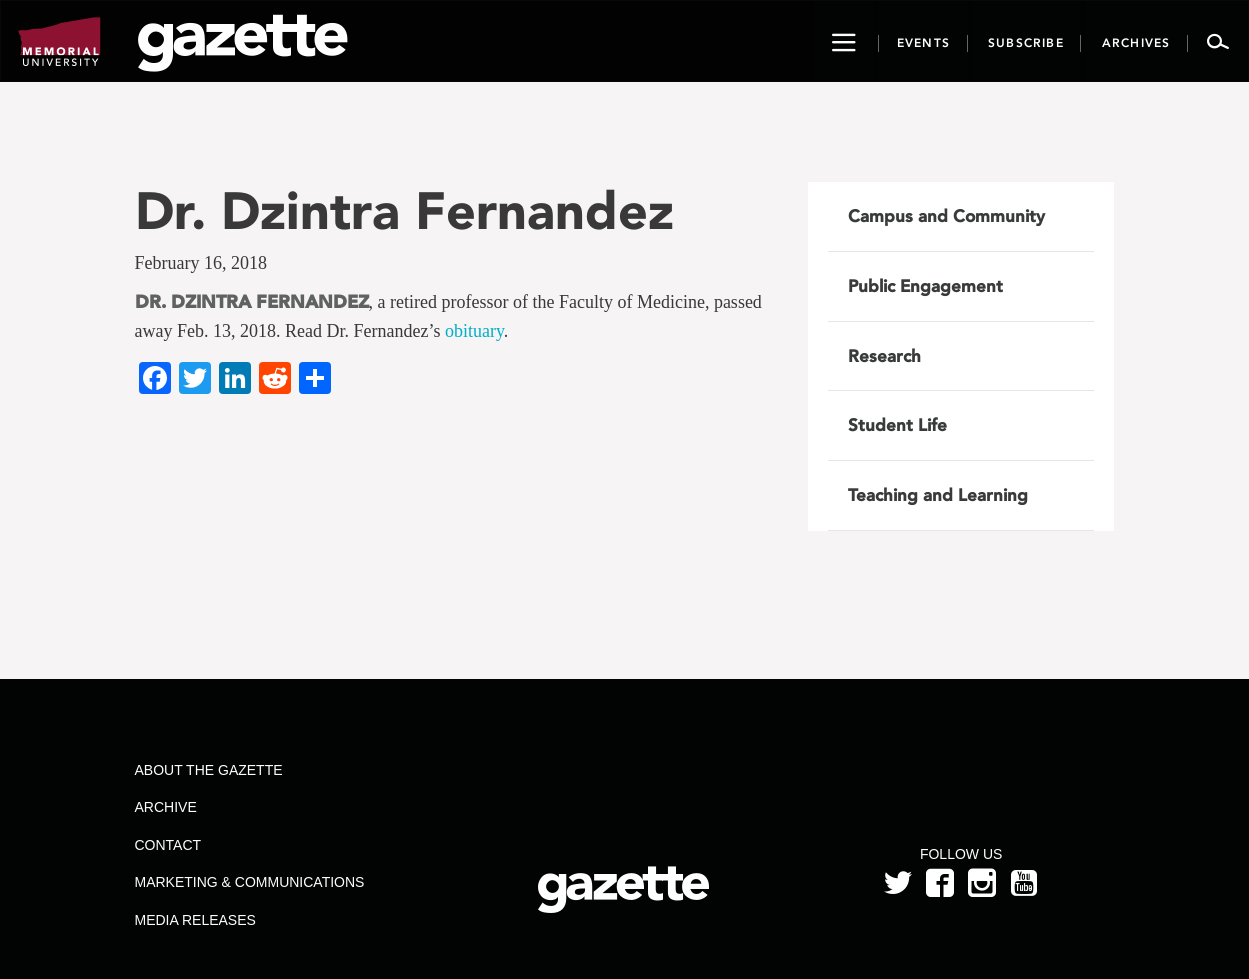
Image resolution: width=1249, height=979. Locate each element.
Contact (167, 845)
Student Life (897, 425)
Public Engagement (925, 286)
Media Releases (194, 920)
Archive (165, 807)
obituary (474, 331)
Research (884, 356)
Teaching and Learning (938, 495)
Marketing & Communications (249, 882)
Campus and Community (946, 216)
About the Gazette (208, 770)
